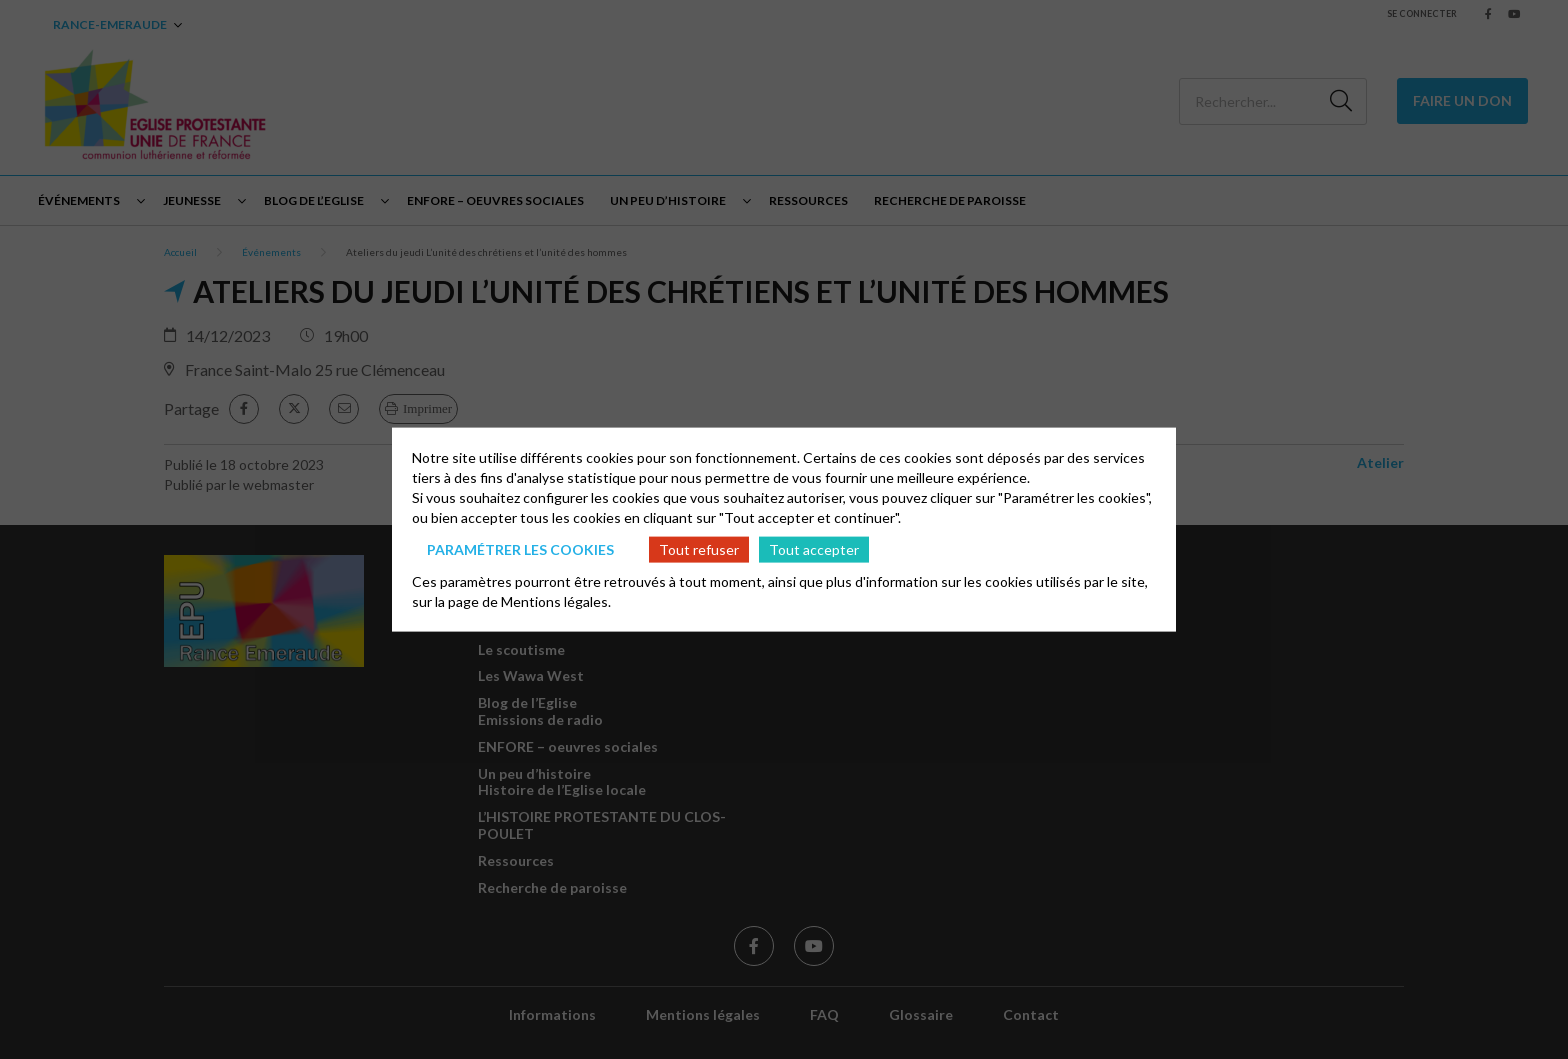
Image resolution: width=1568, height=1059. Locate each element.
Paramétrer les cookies (520, 548)
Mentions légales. (556, 601)
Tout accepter (814, 548)
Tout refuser (699, 548)
